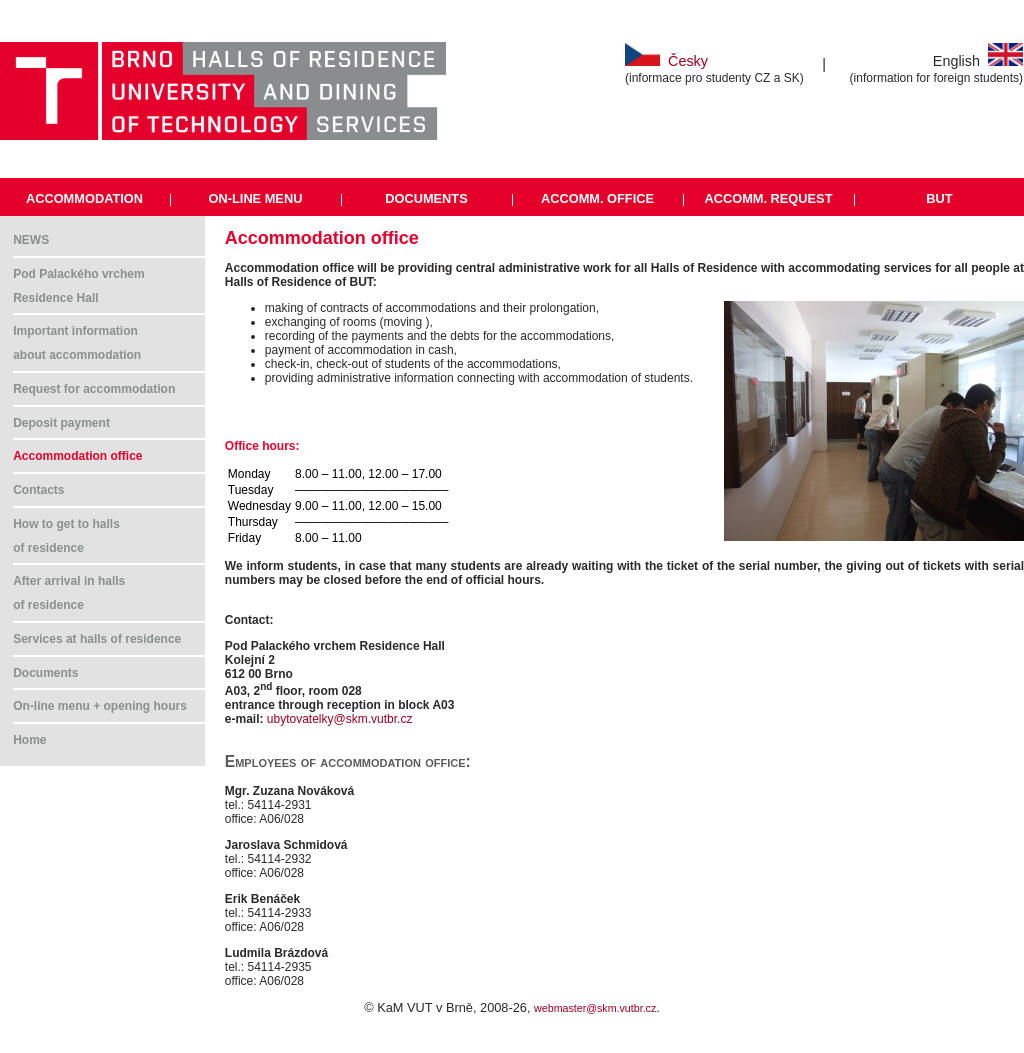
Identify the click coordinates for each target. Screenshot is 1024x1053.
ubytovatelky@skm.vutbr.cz (340, 719)
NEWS (31, 240)
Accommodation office (77, 456)
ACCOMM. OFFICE (597, 198)
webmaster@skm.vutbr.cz (595, 1008)
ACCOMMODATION (84, 198)
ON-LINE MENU (256, 198)
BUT (939, 198)
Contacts (38, 490)
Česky (666, 61)
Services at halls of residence (97, 639)
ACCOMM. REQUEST (768, 198)
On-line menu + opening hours (100, 706)
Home (29, 740)
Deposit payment (61, 423)
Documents (45, 673)
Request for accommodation (94, 389)
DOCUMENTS (426, 198)
